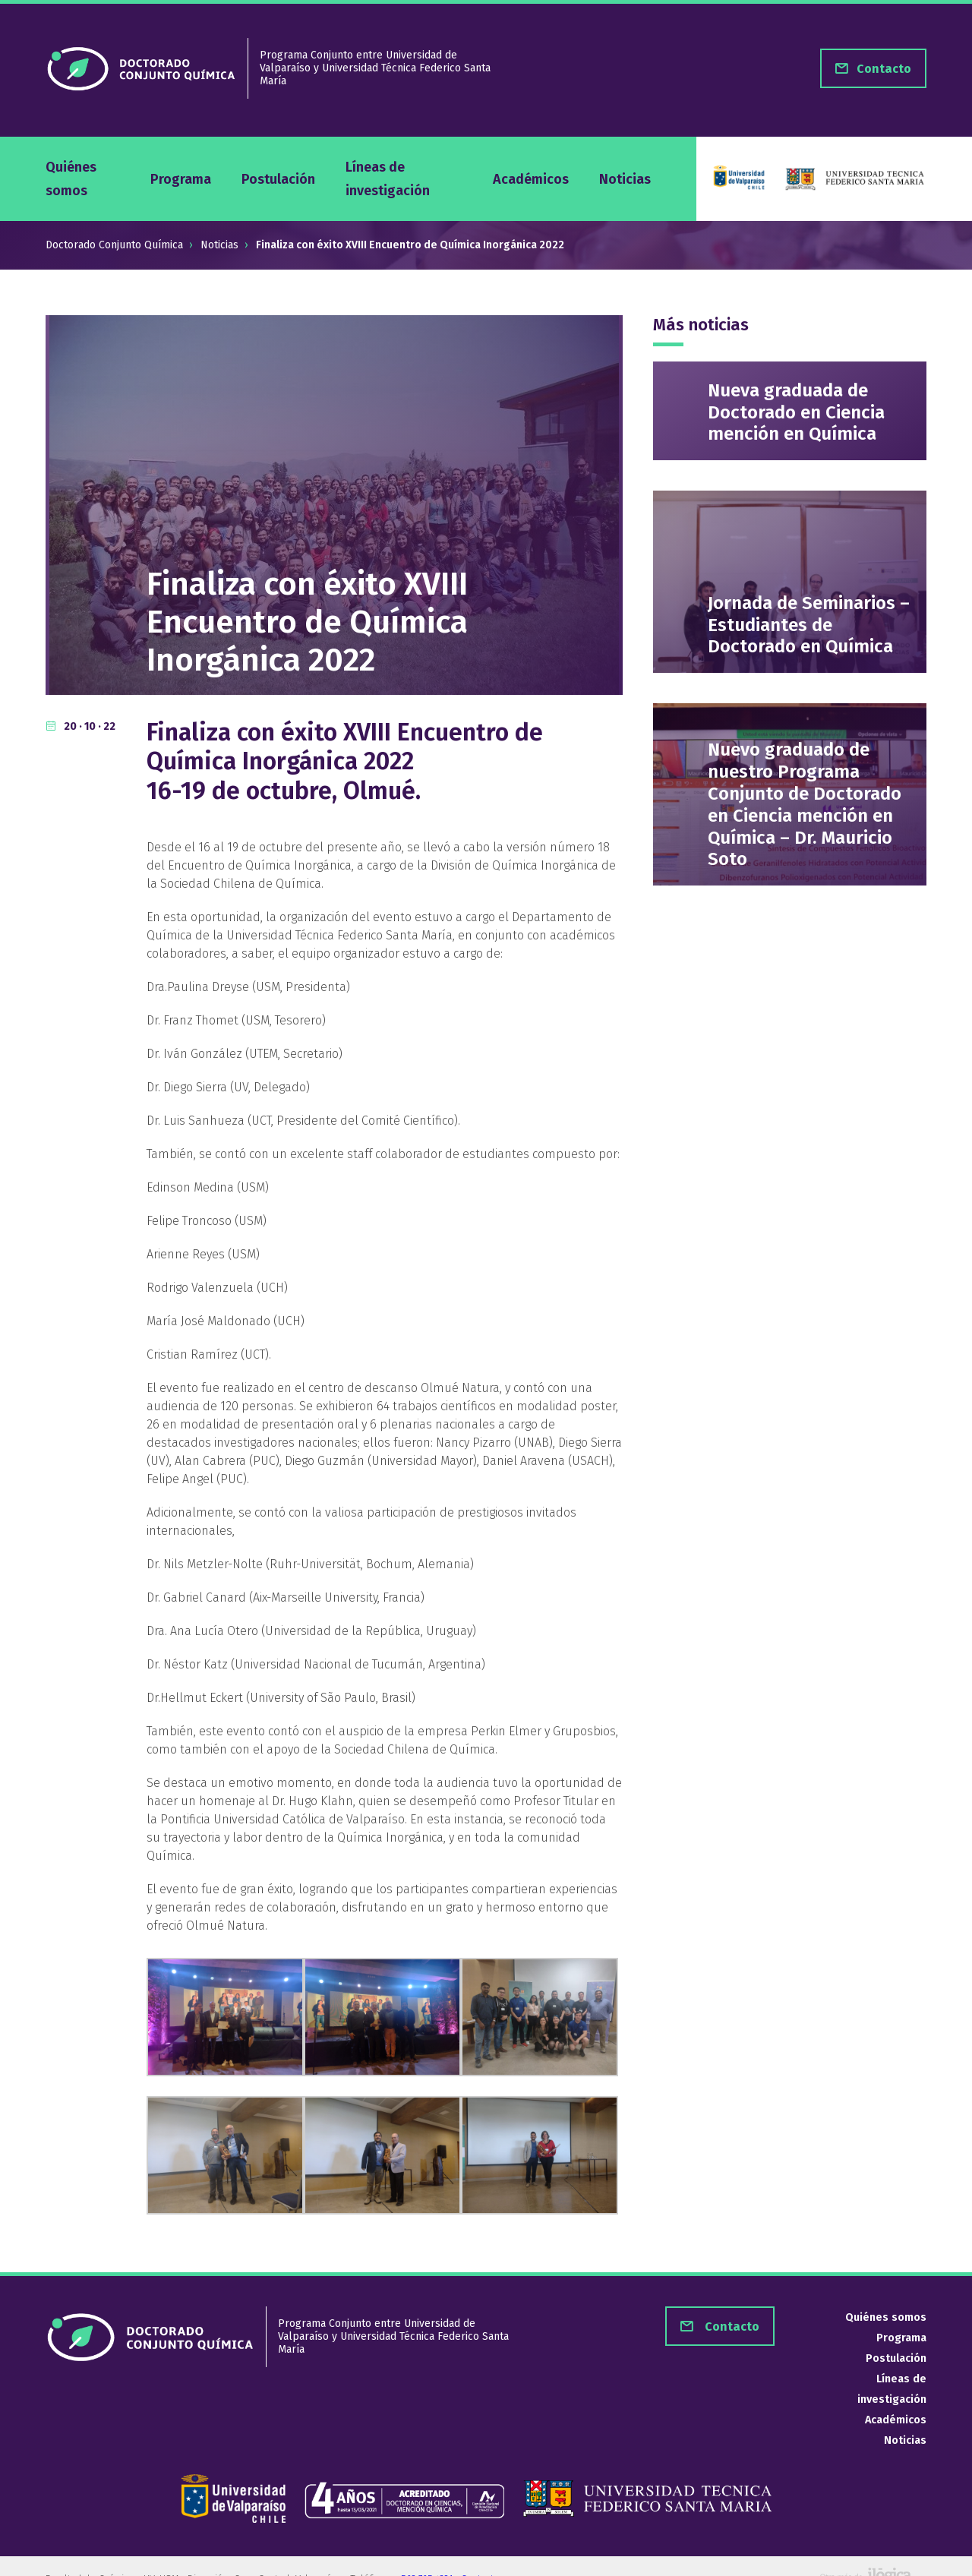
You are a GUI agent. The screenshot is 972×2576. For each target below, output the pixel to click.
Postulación (278, 179)
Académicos (531, 179)
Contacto (730, 2327)
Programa (180, 179)
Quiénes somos (71, 178)
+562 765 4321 (425, 2555)
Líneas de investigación (388, 178)
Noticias (625, 179)
